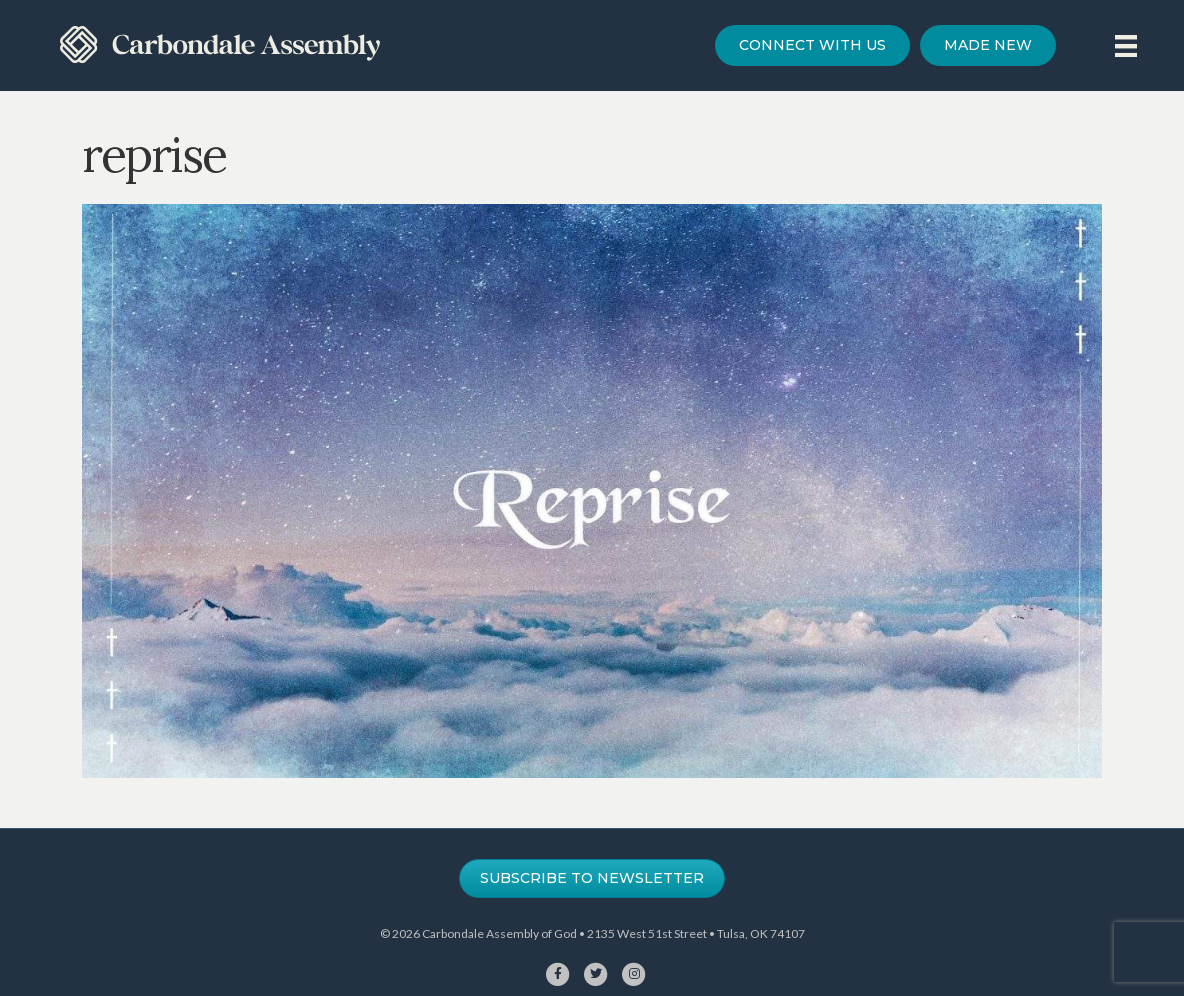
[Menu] (1126, 45)
